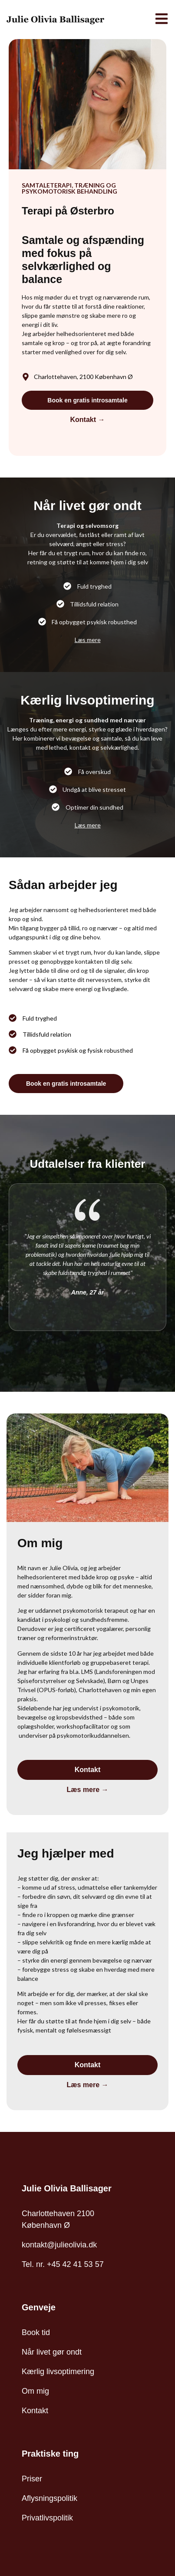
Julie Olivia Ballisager (67, 2188)
